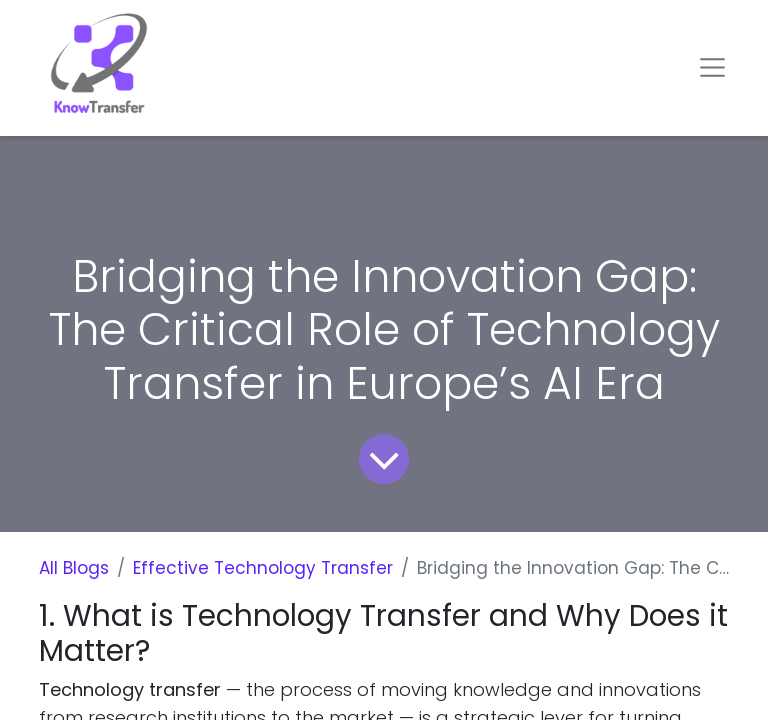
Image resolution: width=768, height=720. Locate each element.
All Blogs (74, 568)
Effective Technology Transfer (263, 568)
